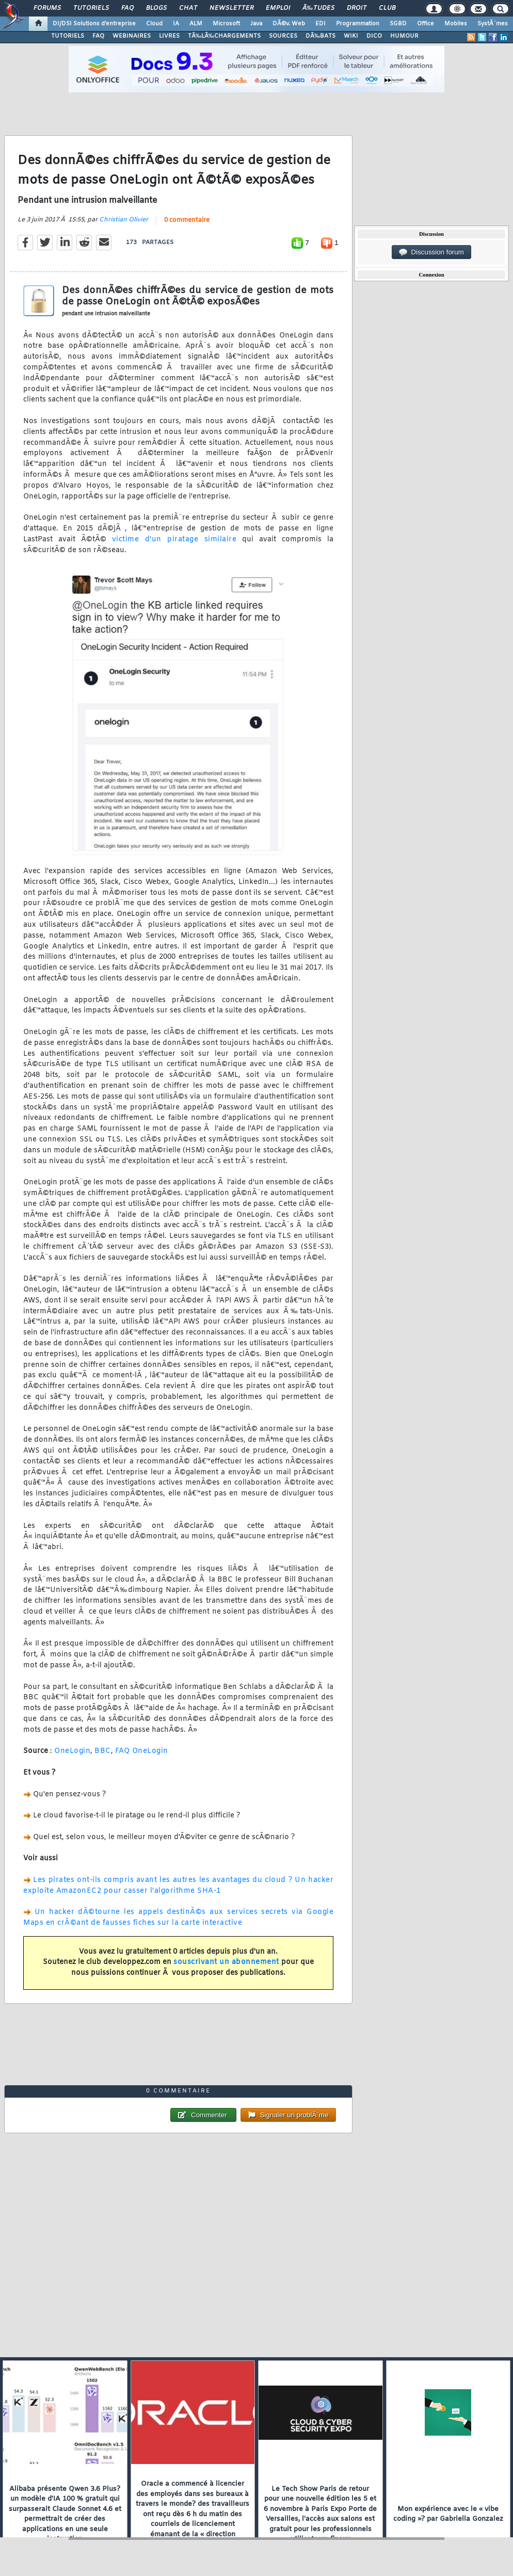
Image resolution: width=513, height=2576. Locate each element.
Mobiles (455, 23)
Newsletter (231, 8)
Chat (188, 8)
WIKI (351, 36)
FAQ (127, 8)
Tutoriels (91, 8)
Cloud (154, 23)
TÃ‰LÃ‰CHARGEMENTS (224, 36)
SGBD (398, 23)
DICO (374, 36)
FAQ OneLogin (141, 1751)
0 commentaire (187, 220)
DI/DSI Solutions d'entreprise (94, 23)
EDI (320, 23)
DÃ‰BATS (320, 36)
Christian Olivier (123, 220)
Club (387, 8)
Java (256, 23)
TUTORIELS (67, 36)
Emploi (278, 8)
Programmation (357, 23)
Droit (356, 8)
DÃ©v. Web (288, 23)
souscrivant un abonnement (226, 1962)
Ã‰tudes (318, 8)
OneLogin (72, 1751)
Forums (47, 8)
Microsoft (226, 23)
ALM (195, 23)
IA (176, 23)
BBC (102, 1751)
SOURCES (283, 36)
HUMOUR (404, 36)
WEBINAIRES (132, 36)
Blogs (156, 8)
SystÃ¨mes (492, 23)
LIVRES (169, 36)
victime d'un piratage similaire (174, 539)
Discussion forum (431, 252)
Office (425, 23)
